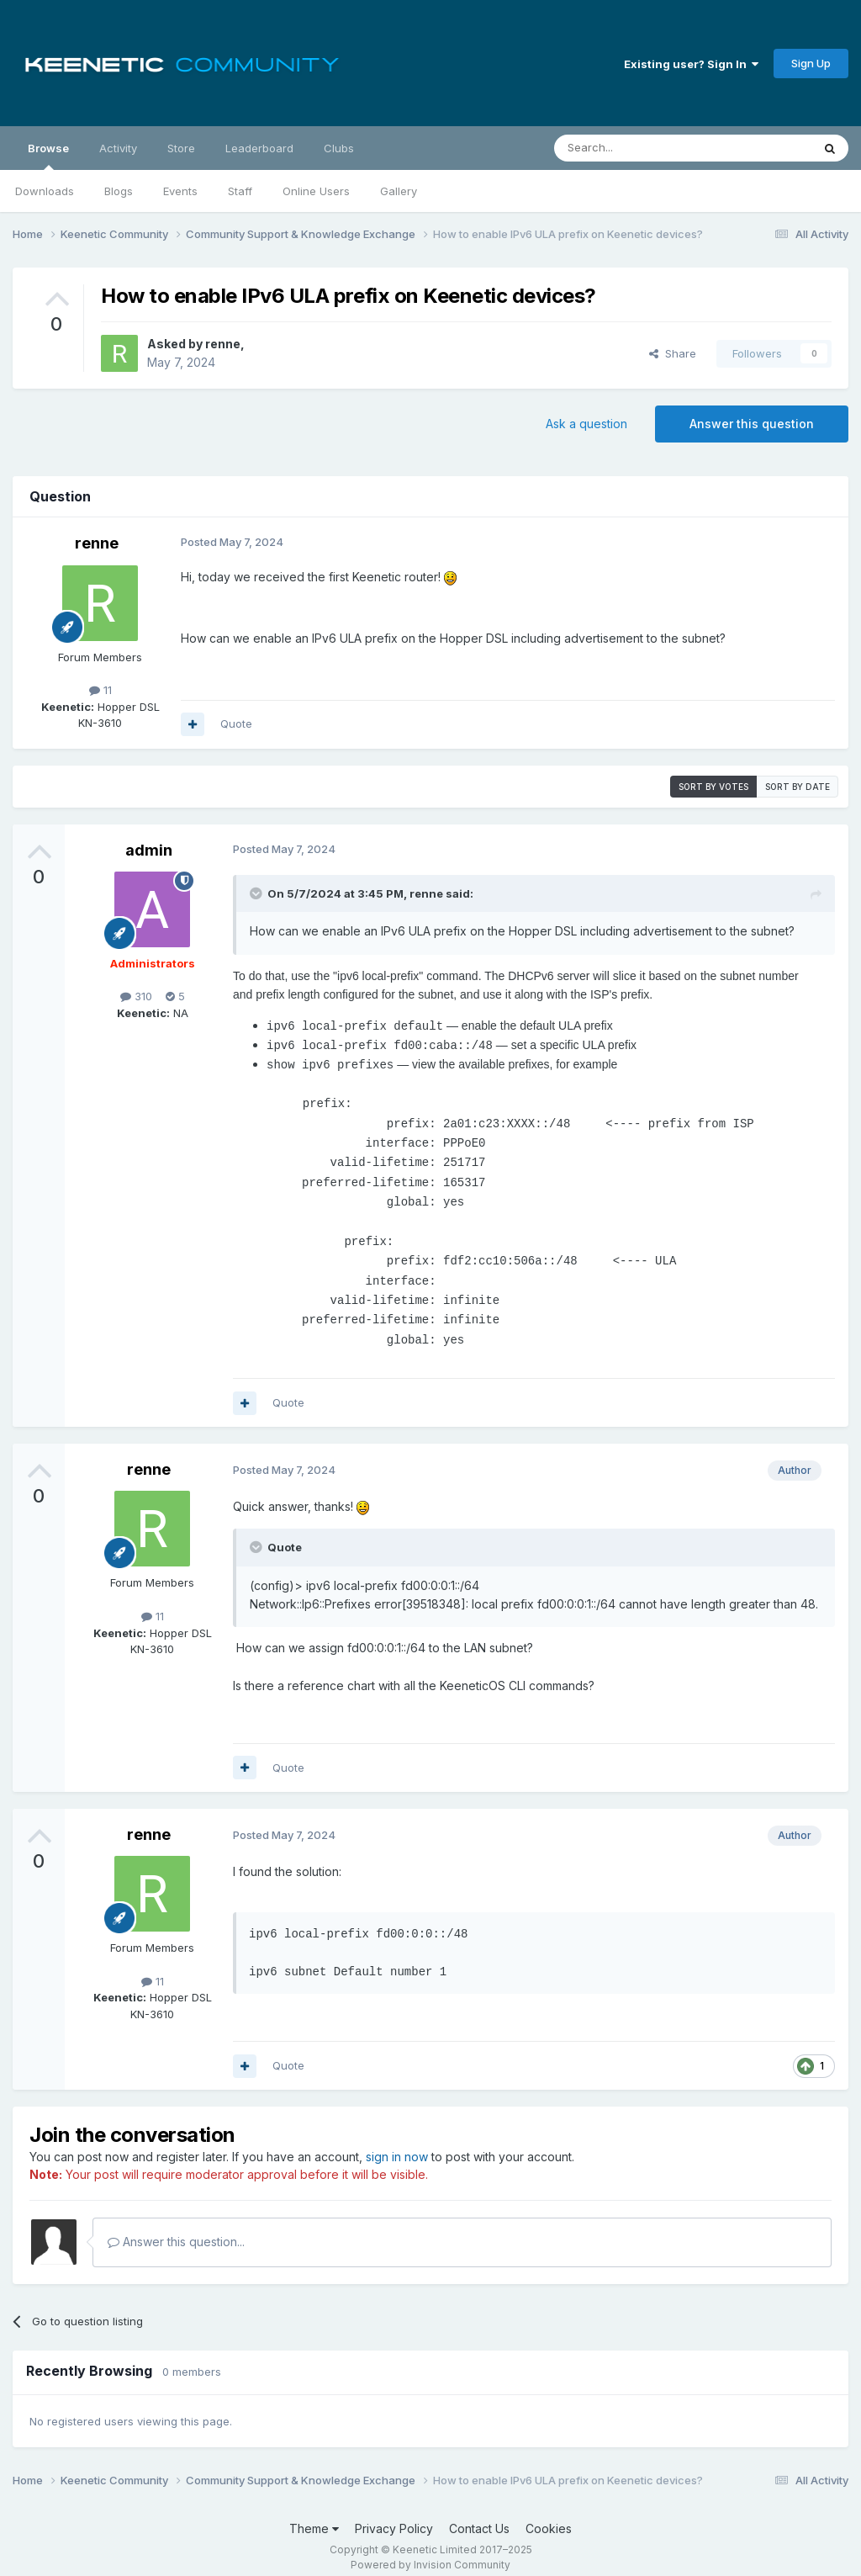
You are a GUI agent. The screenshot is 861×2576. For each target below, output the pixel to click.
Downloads (44, 191)
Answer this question (751, 423)
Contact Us (479, 2515)
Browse (48, 155)
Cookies (549, 2515)
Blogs (118, 191)
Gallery (398, 191)
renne (222, 344)
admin (148, 850)
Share (672, 353)
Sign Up (811, 63)
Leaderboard (259, 148)
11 (100, 690)
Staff (240, 191)
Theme (314, 2515)
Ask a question (586, 423)
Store (181, 148)
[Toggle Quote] (257, 893)
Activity (118, 148)
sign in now (397, 2143)
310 (136, 996)
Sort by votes (713, 787)
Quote (236, 723)
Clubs (339, 148)
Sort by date (797, 787)
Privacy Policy (394, 2515)
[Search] (640, 148)
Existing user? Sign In (691, 64)
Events (180, 191)
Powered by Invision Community (430, 2551)
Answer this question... (176, 2228)
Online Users (316, 191)
